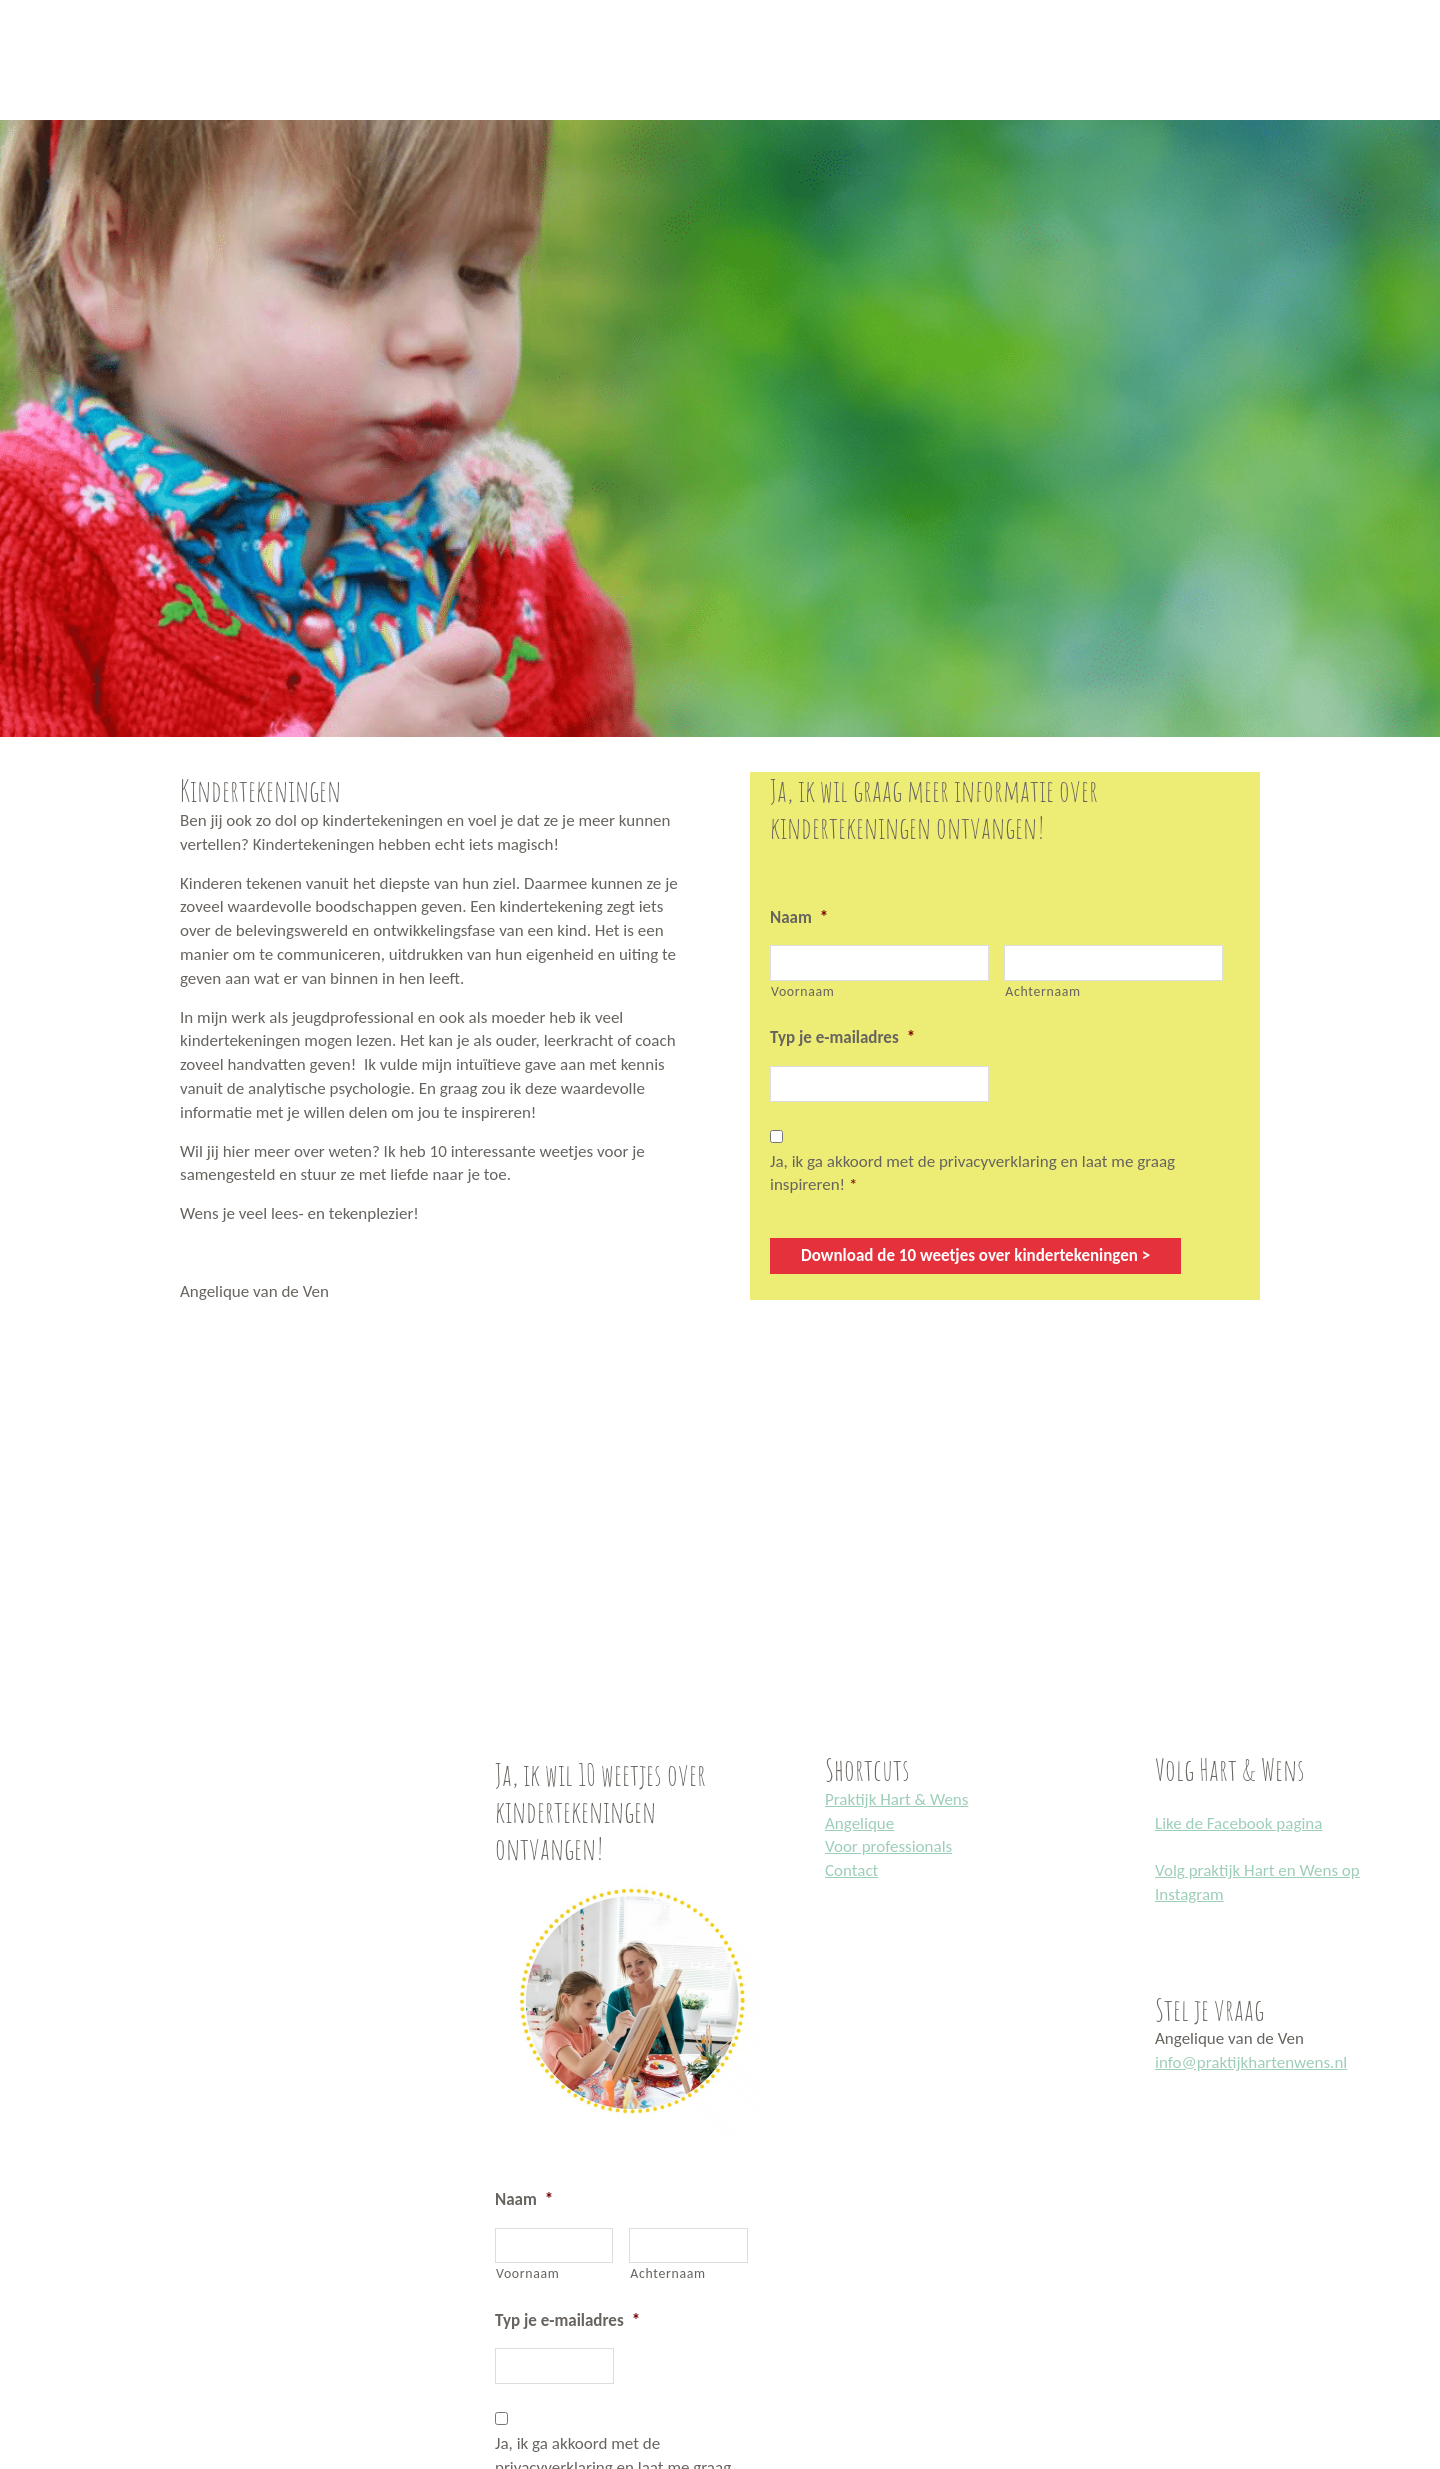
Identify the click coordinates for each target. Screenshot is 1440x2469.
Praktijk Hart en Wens (22, 3)
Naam (799, 917)
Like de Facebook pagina (1238, 1823)
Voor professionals (888, 1846)
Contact (851, 1870)
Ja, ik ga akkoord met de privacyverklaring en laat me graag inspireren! (972, 1173)
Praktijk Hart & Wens (896, 1799)
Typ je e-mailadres (842, 1037)
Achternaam (1042, 991)
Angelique (859, 1823)
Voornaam (803, 991)
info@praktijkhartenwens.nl (1251, 2062)
